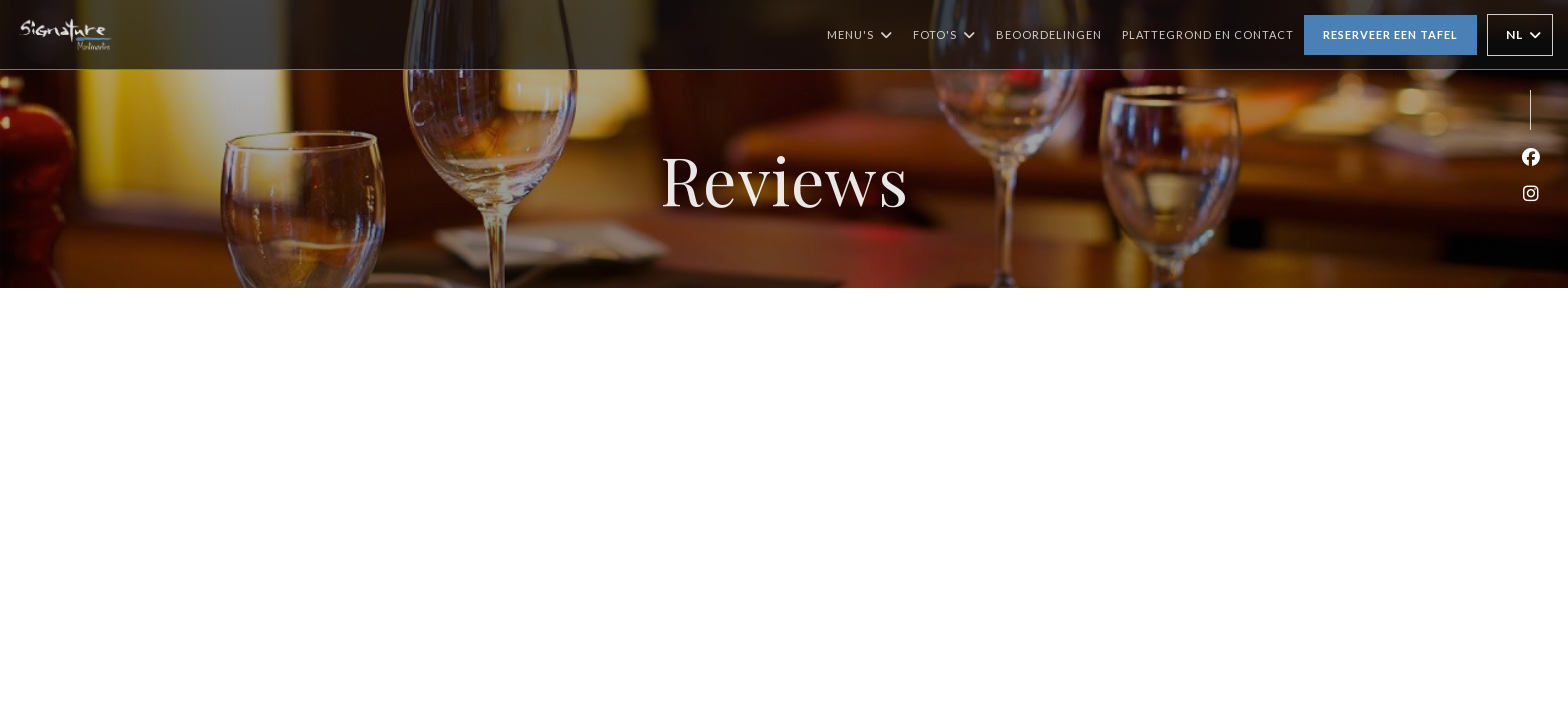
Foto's (944, 35)
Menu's (860, 35)
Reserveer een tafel (1390, 34)
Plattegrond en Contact (1208, 34)
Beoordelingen (1049, 34)
